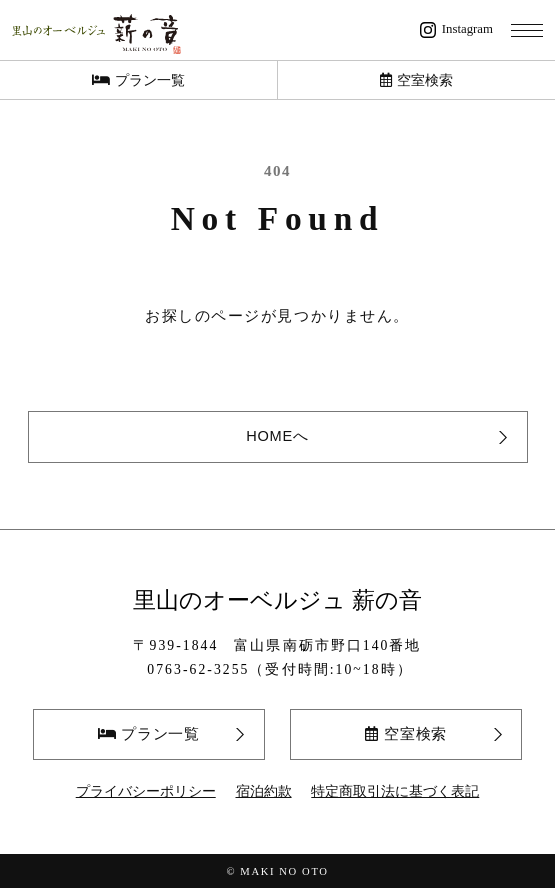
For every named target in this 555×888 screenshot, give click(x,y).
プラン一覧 (138, 80)
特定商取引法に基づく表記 (395, 791)
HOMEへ (277, 436)
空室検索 (416, 80)
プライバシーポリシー (146, 791)
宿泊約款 (264, 791)
